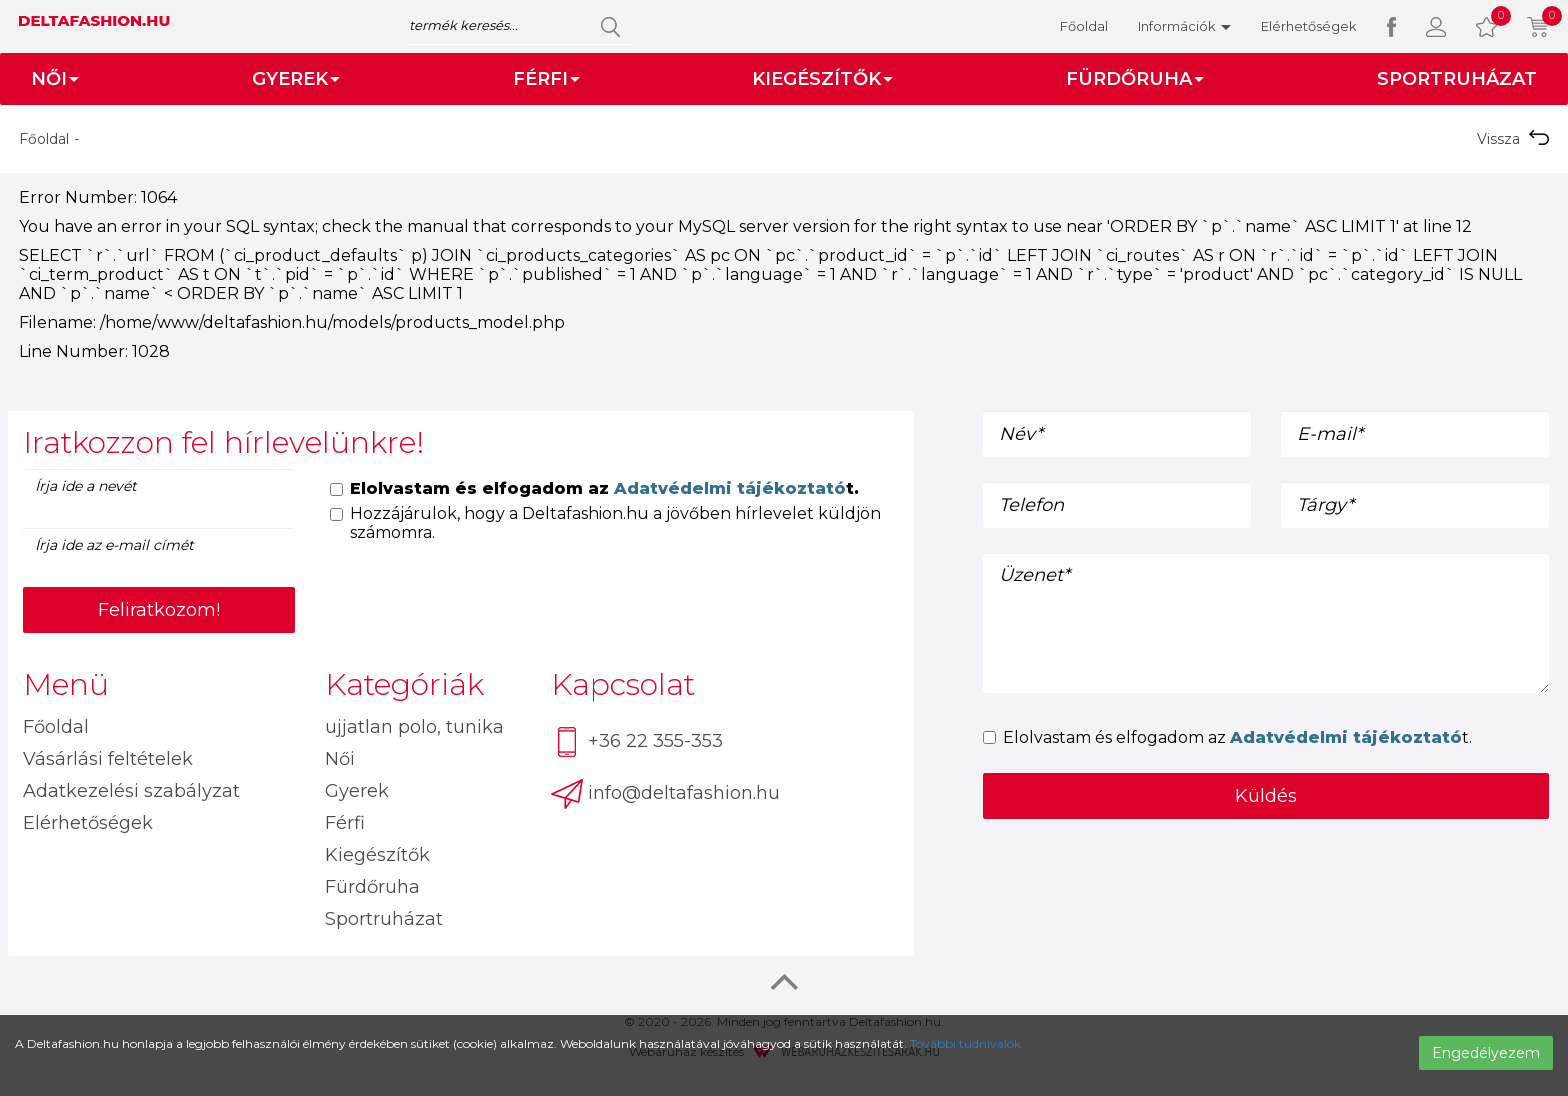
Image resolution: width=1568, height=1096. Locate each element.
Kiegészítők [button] (822, 79)
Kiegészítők (377, 855)
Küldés (1266, 796)
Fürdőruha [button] (1135, 79)
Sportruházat (1457, 79)
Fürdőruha (372, 887)
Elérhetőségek (1309, 26)
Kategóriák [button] (404, 684)
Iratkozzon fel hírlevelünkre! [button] (223, 442)
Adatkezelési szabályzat (131, 791)
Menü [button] (66, 684)
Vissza (1513, 139)
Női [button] (55, 79)
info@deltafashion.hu (665, 794)
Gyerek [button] (296, 79)
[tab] (461, 442)
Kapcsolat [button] (623, 684)
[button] (1436, 26)
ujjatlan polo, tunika (414, 727)
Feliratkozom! (159, 610)
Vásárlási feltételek (108, 759)
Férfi (345, 823)
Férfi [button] (546, 79)
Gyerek (357, 791)
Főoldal (1084, 26)
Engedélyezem (1486, 1053)
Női (340, 759)
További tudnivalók (965, 1043)
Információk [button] (1184, 26)
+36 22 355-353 (637, 742)
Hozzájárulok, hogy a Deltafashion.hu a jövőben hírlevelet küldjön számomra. (605, 523)
